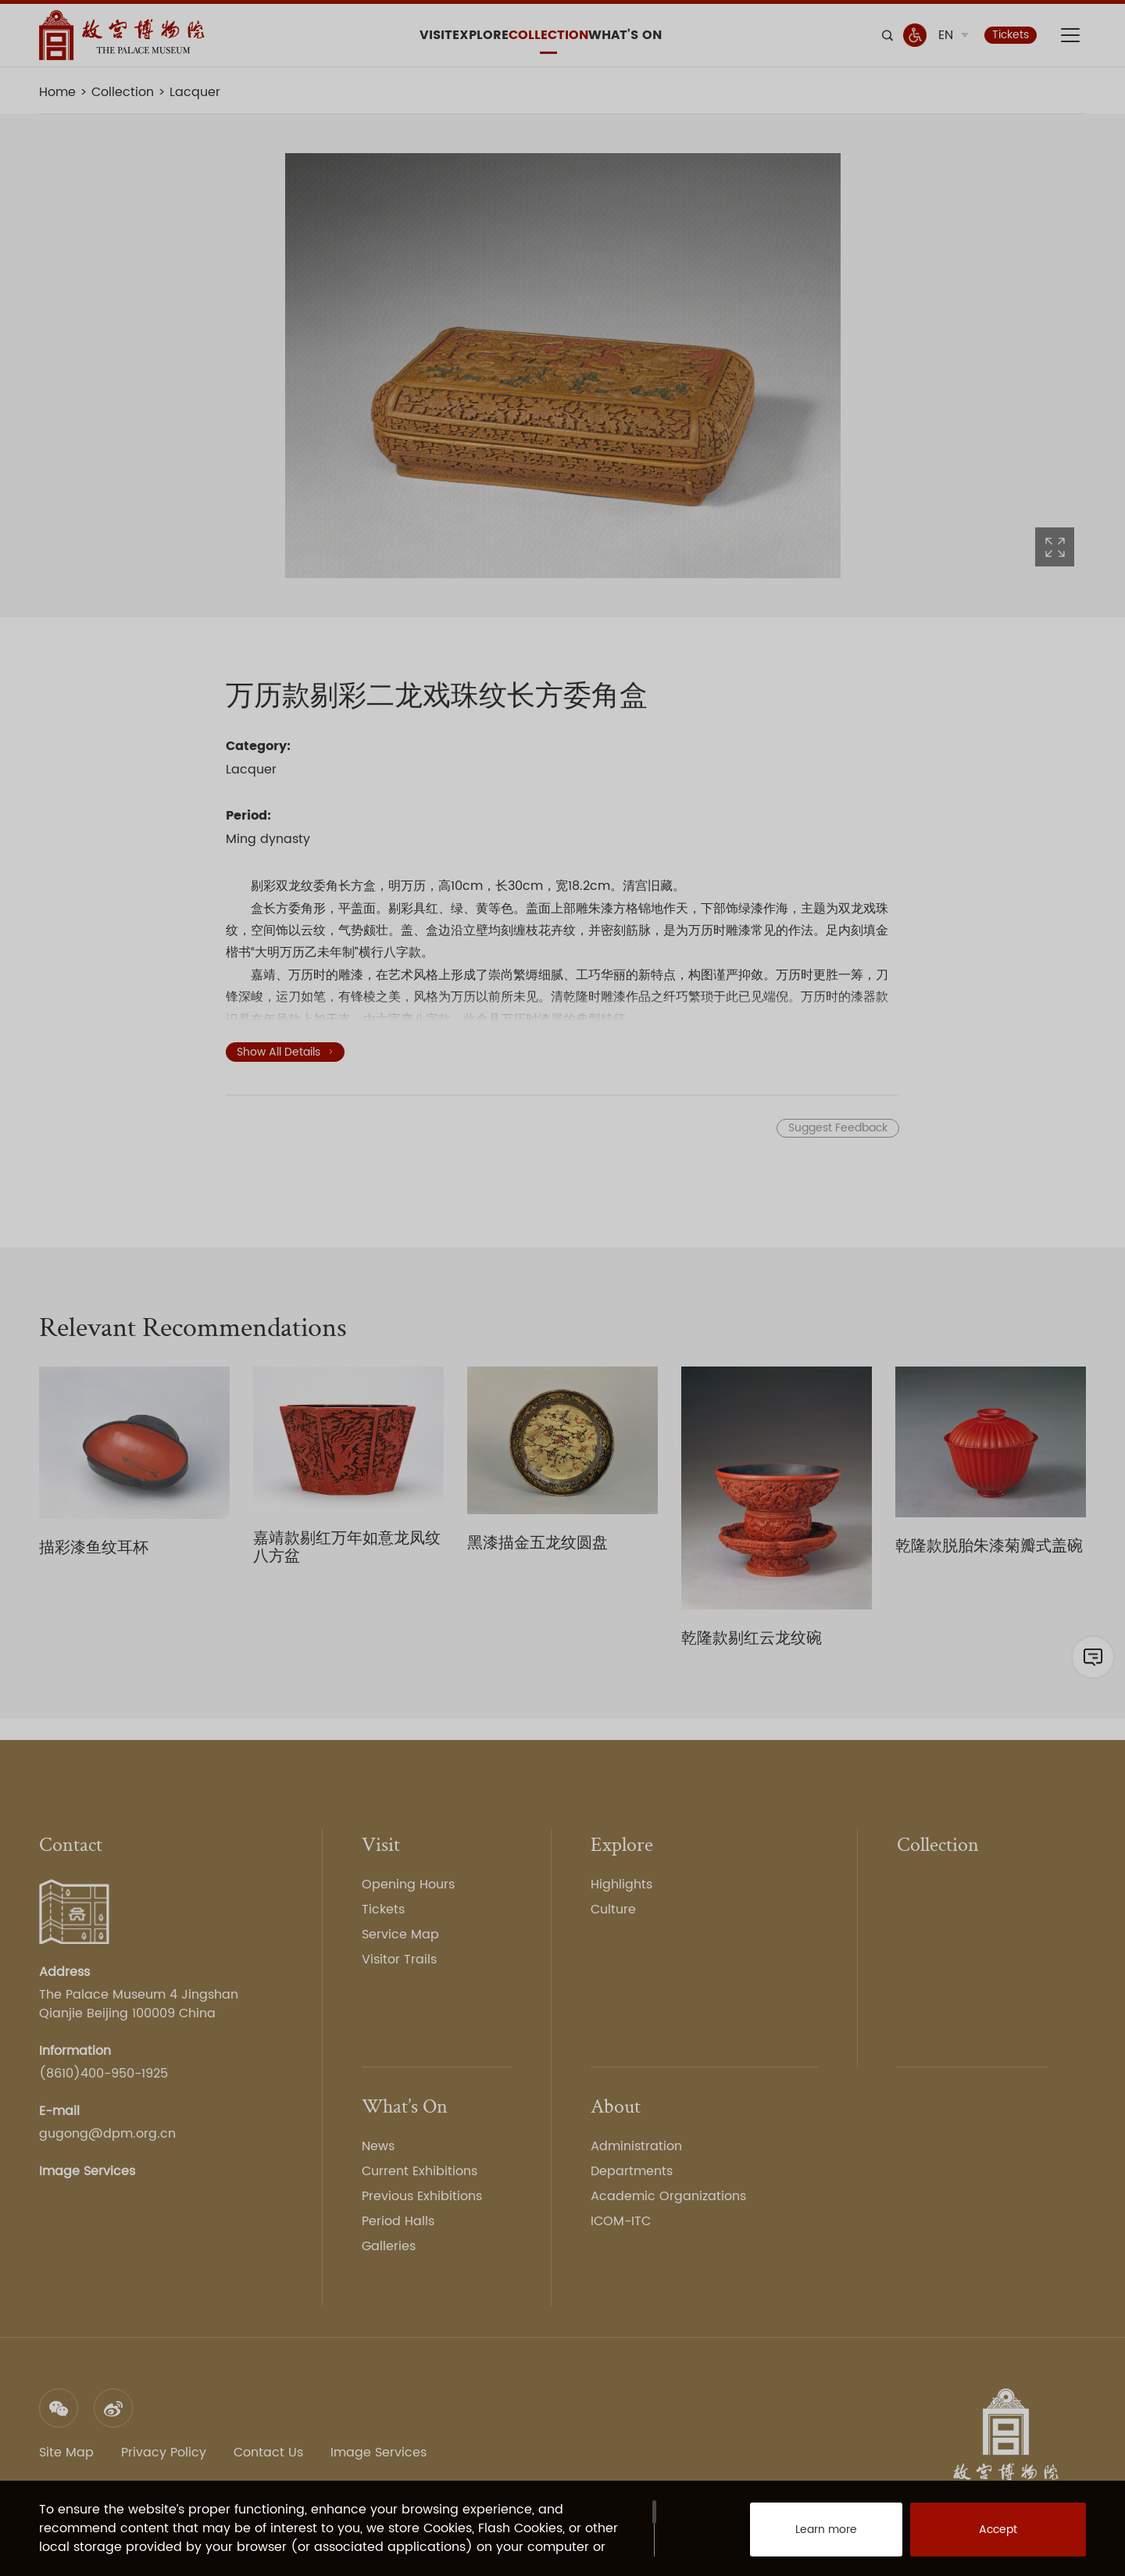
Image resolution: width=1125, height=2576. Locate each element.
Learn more (809, 2537)
